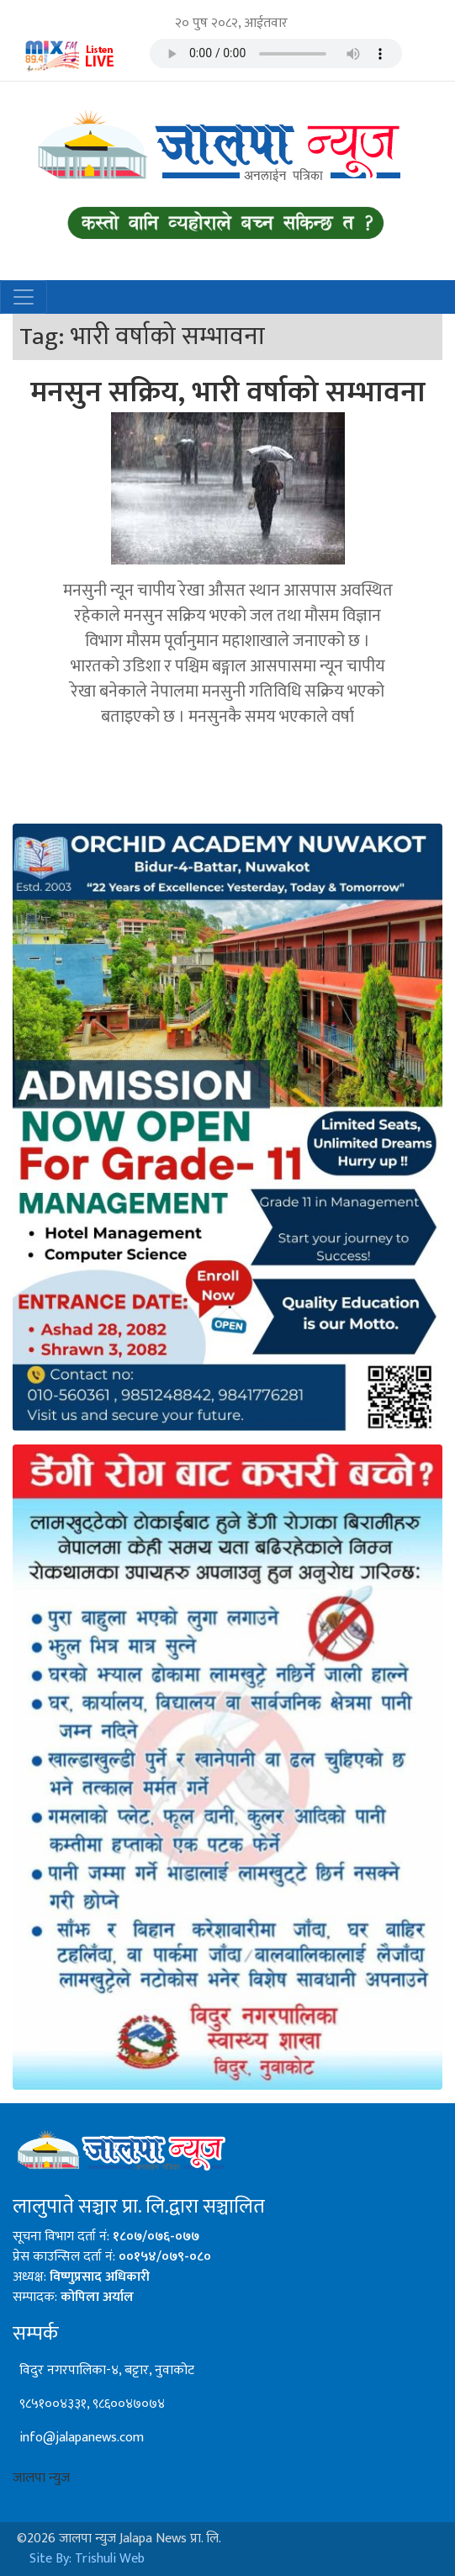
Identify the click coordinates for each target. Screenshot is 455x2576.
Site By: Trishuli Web (87, 2558)
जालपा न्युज (41, 2478)
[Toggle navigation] (23, 297)
